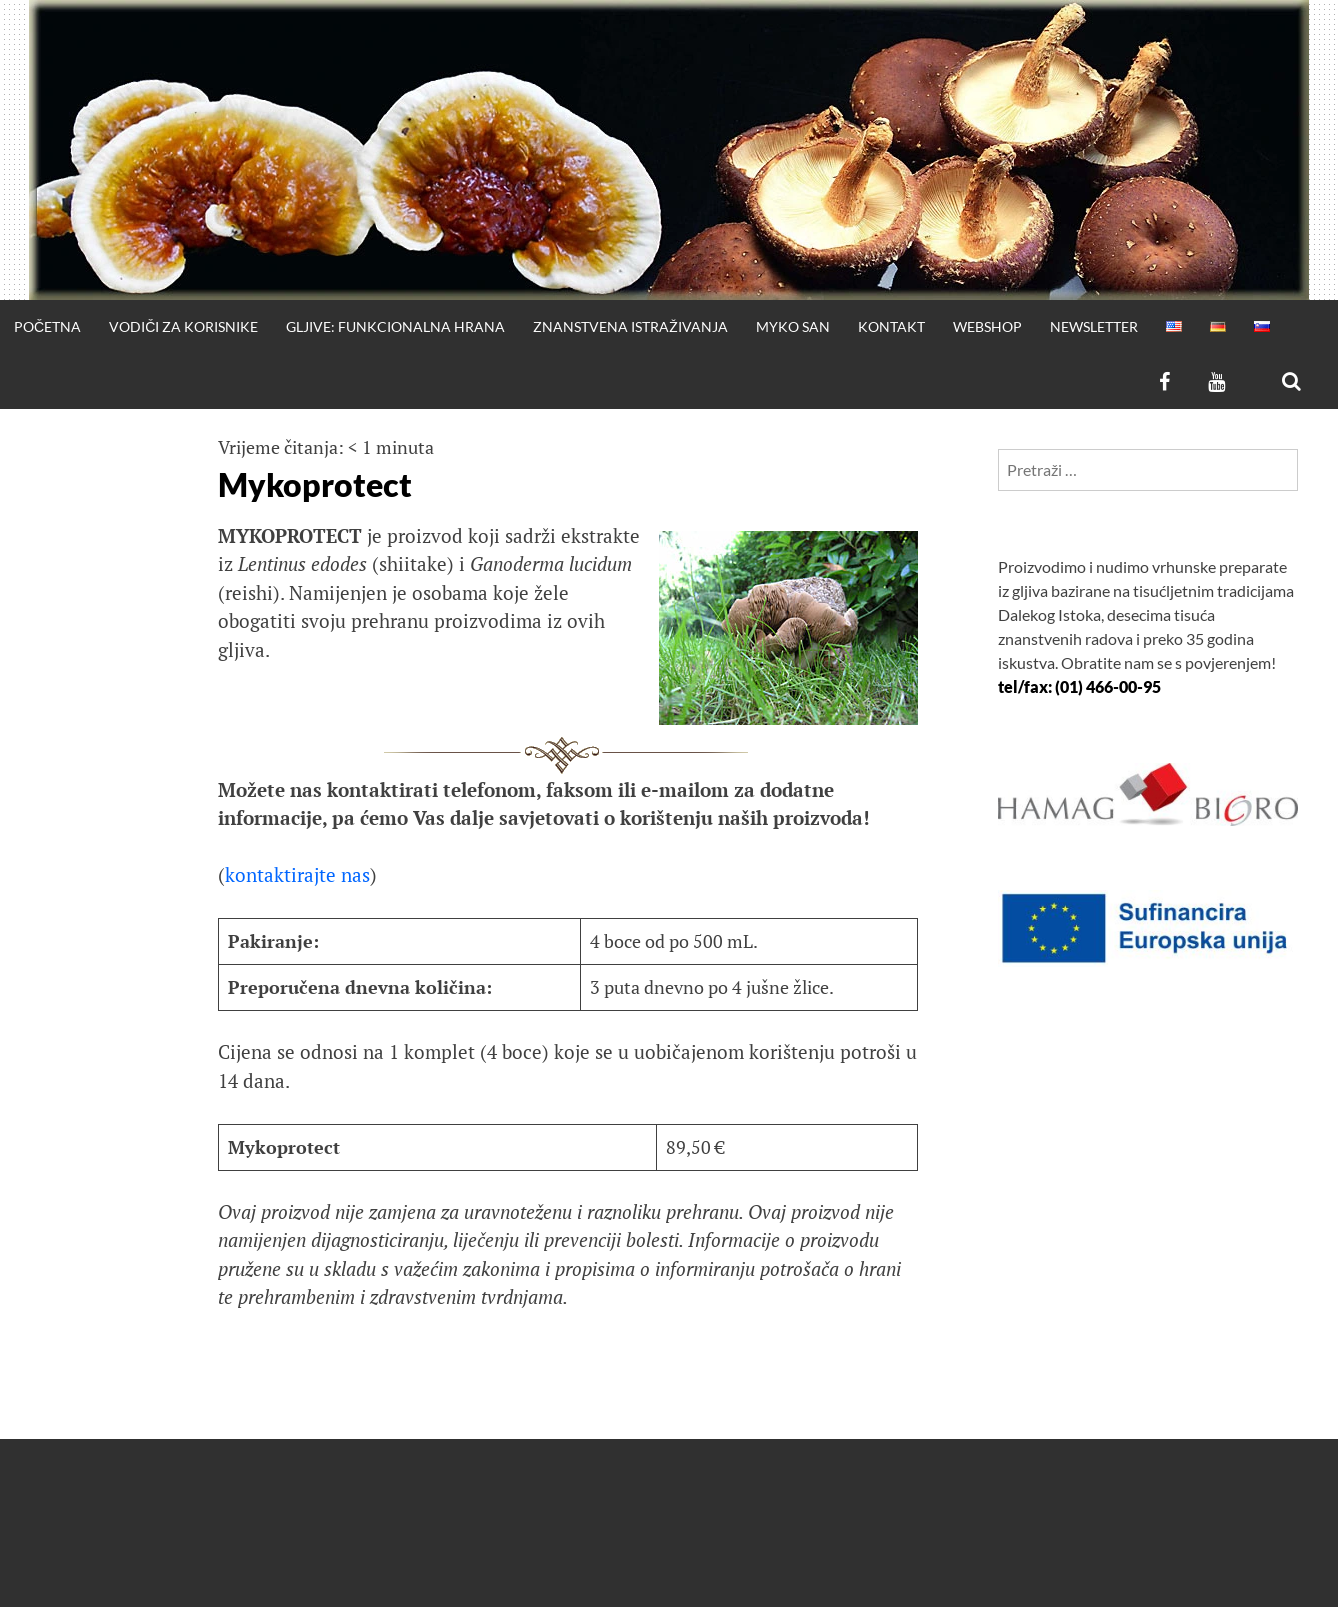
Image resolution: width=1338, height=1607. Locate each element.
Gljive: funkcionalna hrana (395, 326)
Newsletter (1094, 326)
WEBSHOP (987, 326)
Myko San (793, 326)
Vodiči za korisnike (183, 326)
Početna (47, 326)
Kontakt (891, 326)
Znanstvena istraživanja (630, 326)
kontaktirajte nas (297, 874)
